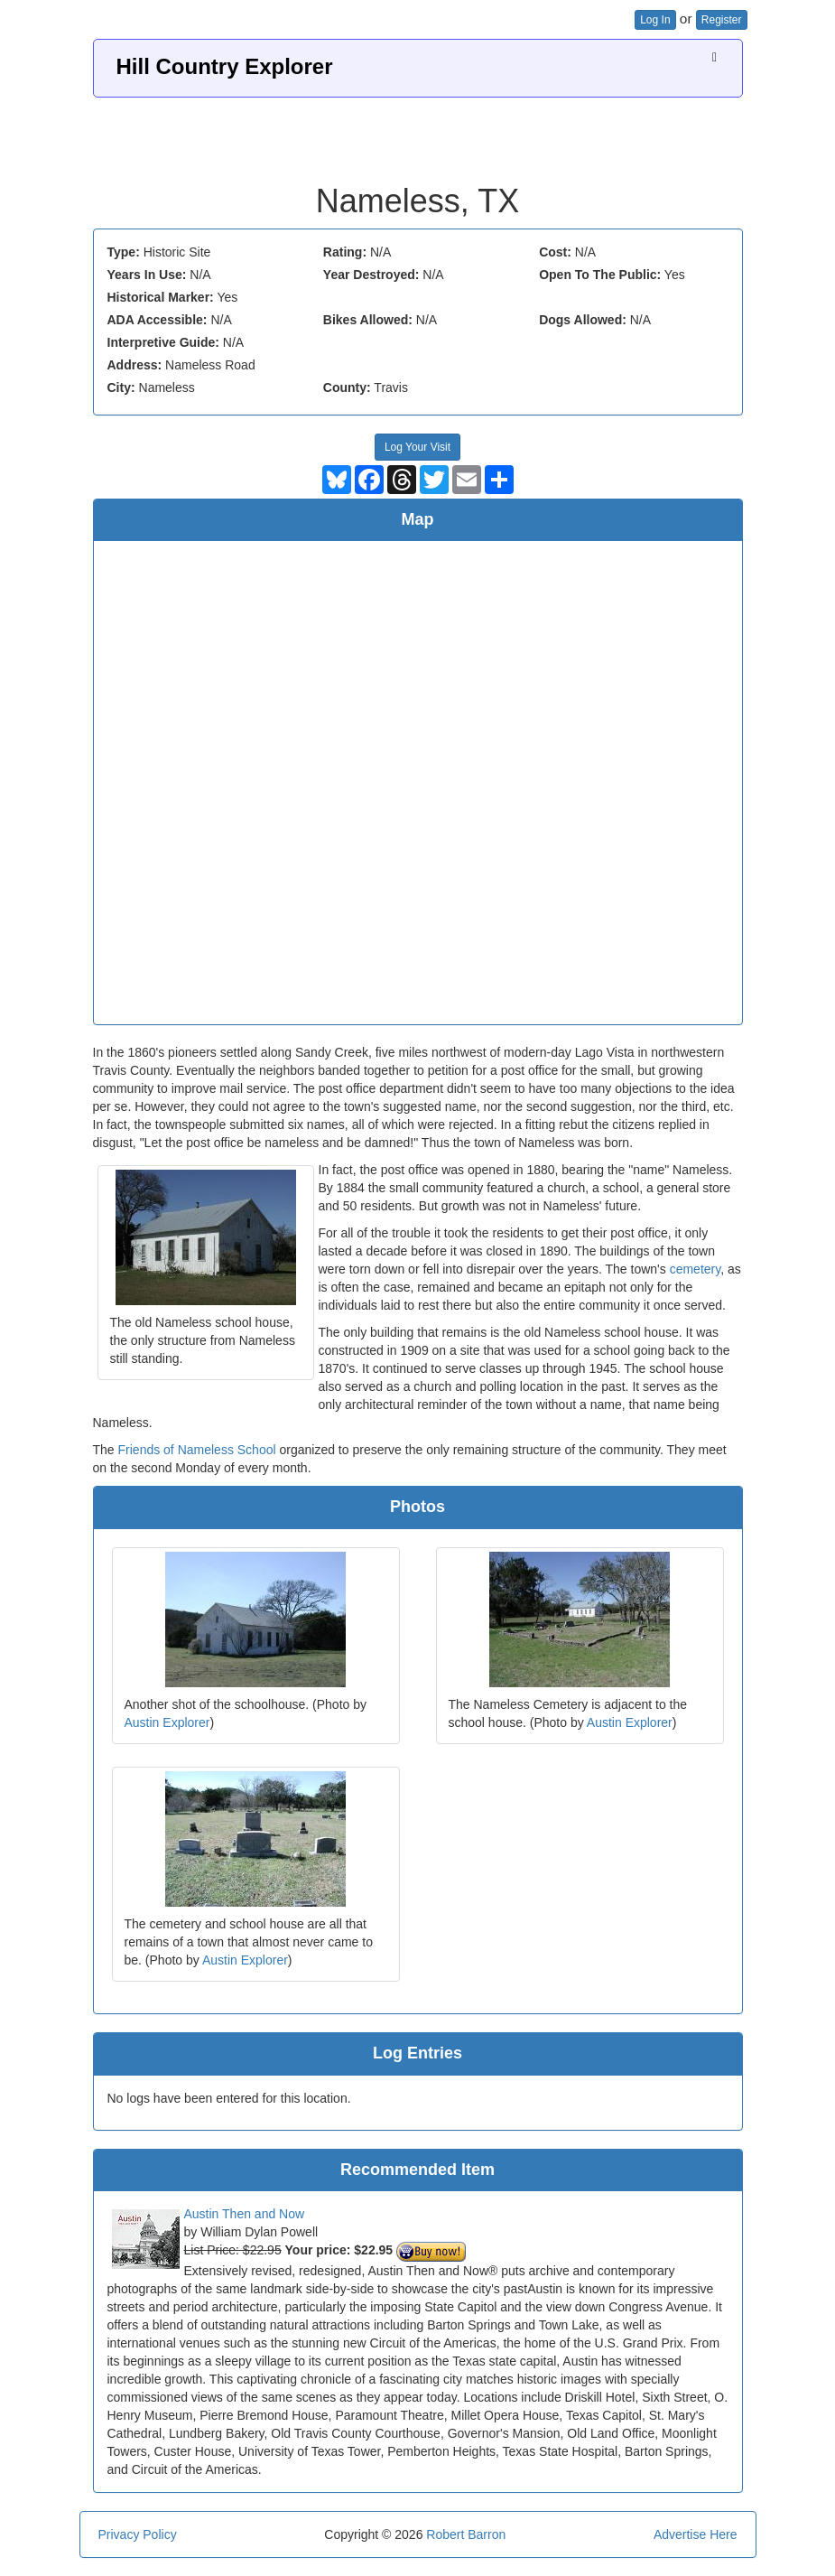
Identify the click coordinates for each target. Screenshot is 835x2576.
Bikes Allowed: (368, 320)
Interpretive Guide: (163, 342)
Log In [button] (655, 20)
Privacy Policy (137, 2534)
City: (121, 387)
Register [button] (721, 20)
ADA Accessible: (157, 320)
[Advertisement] (418, 134)
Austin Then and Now (244, 2214)
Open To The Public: (600, 274)
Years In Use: (147, 274)
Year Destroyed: (371, 274)
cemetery (695, 1269)
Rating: (344, 252)
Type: (123, 252)
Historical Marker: (160, 297)
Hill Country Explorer (224, 66)
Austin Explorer (167, 1722)
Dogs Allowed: (582, 320)
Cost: (555, 252)
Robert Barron (466, 2534)
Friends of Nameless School (197, 1449)
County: (347, 387)
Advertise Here (696, 2534)
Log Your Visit (417, 447)
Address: (134, 365)
